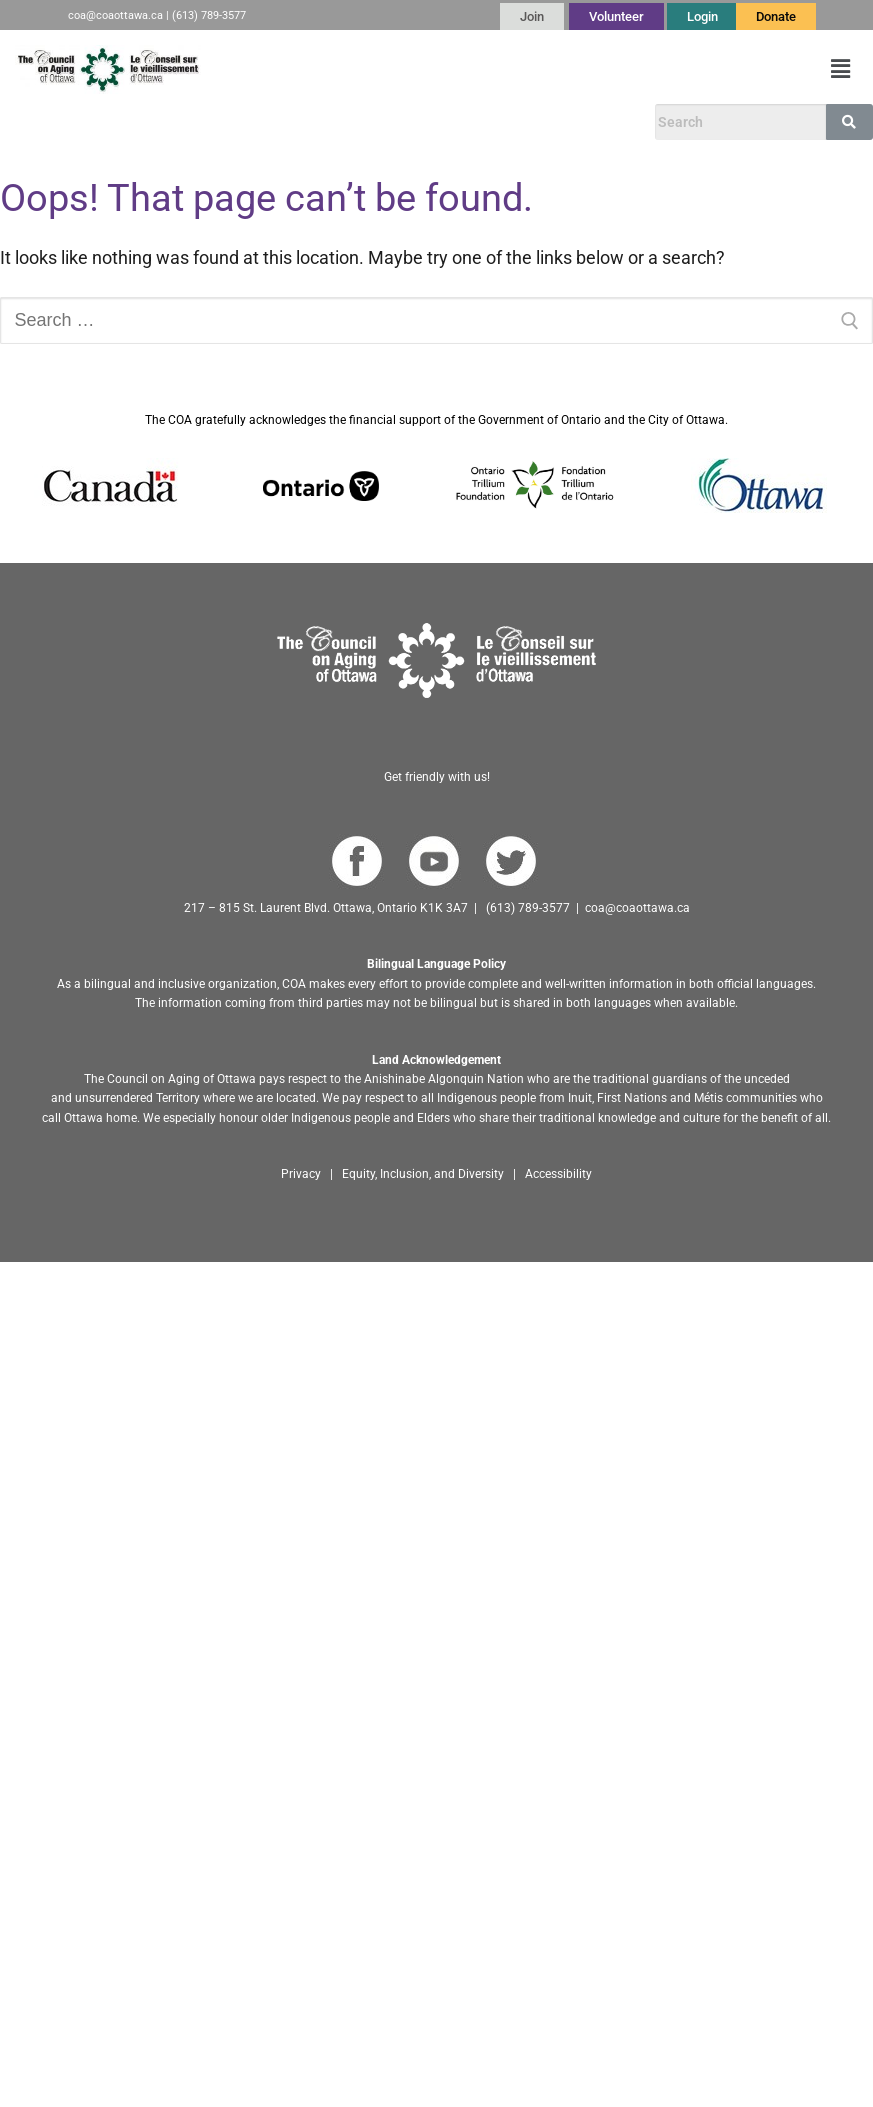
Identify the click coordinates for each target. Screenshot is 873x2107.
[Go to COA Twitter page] (510, 861)
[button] (841, 69)
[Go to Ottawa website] (759, 485)
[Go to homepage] (436, 660)
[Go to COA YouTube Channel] (433, 861)
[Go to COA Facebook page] (356, 861)
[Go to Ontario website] (321, 485)
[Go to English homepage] (108, 69)
